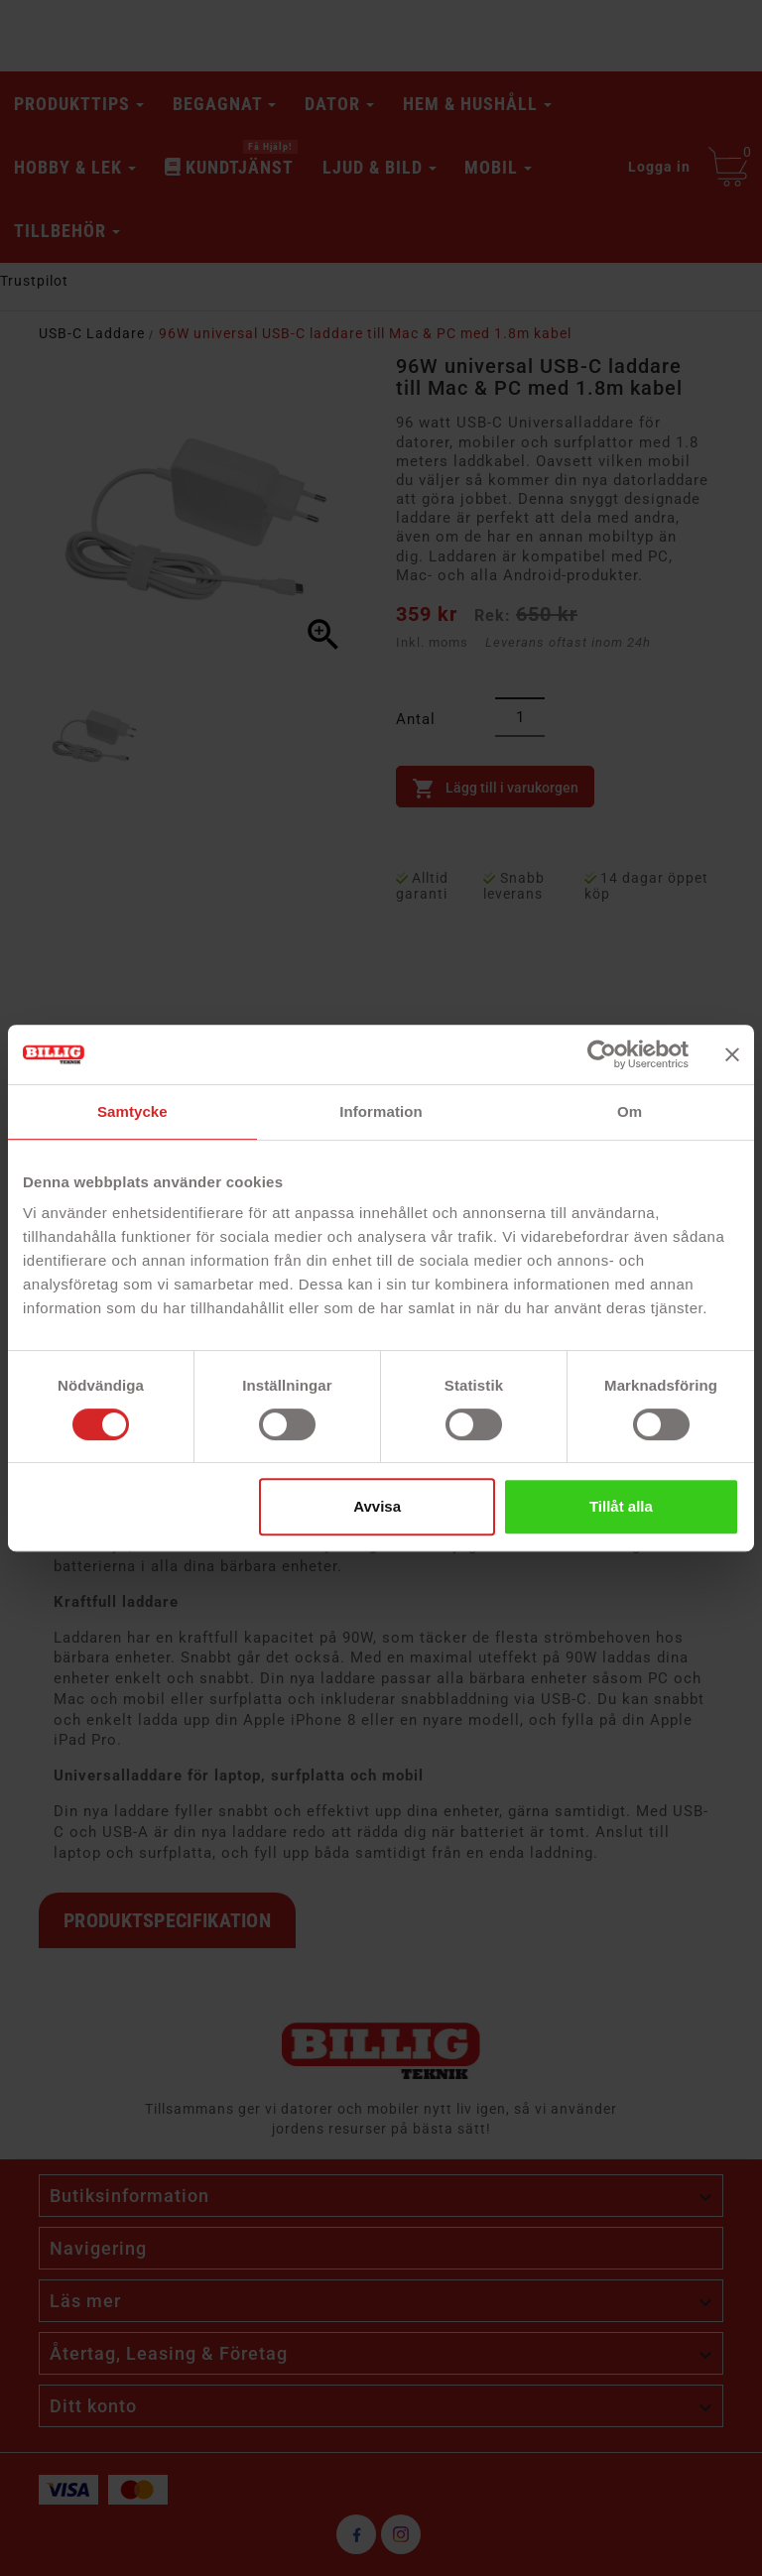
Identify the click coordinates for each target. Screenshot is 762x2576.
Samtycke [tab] (132, 1111)
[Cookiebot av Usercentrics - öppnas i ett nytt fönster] (602, 1054)
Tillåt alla (621, 1506)
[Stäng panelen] (732, 1054)
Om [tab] (629, 1111)
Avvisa (377, 1506)
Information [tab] (381, 1111)
